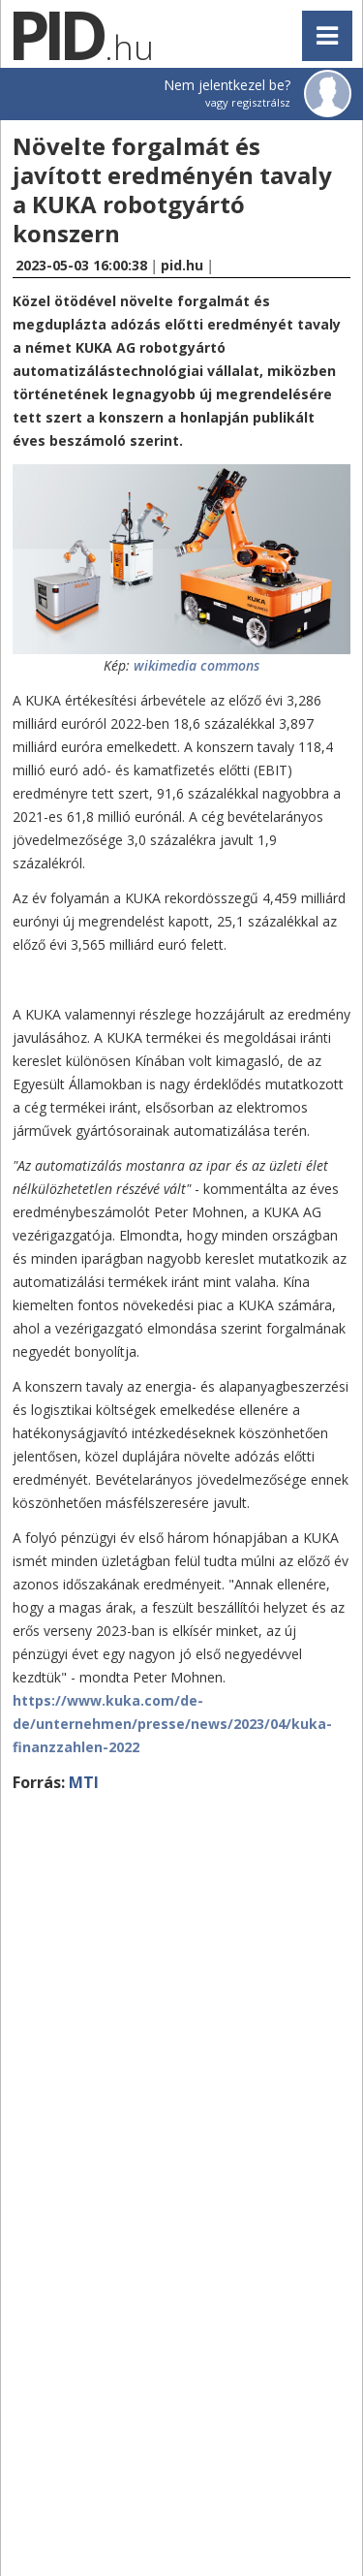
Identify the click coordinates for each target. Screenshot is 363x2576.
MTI (84, 1782)
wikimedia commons (196, 665)
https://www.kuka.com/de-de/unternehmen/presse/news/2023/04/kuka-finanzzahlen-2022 (172, 1723)
